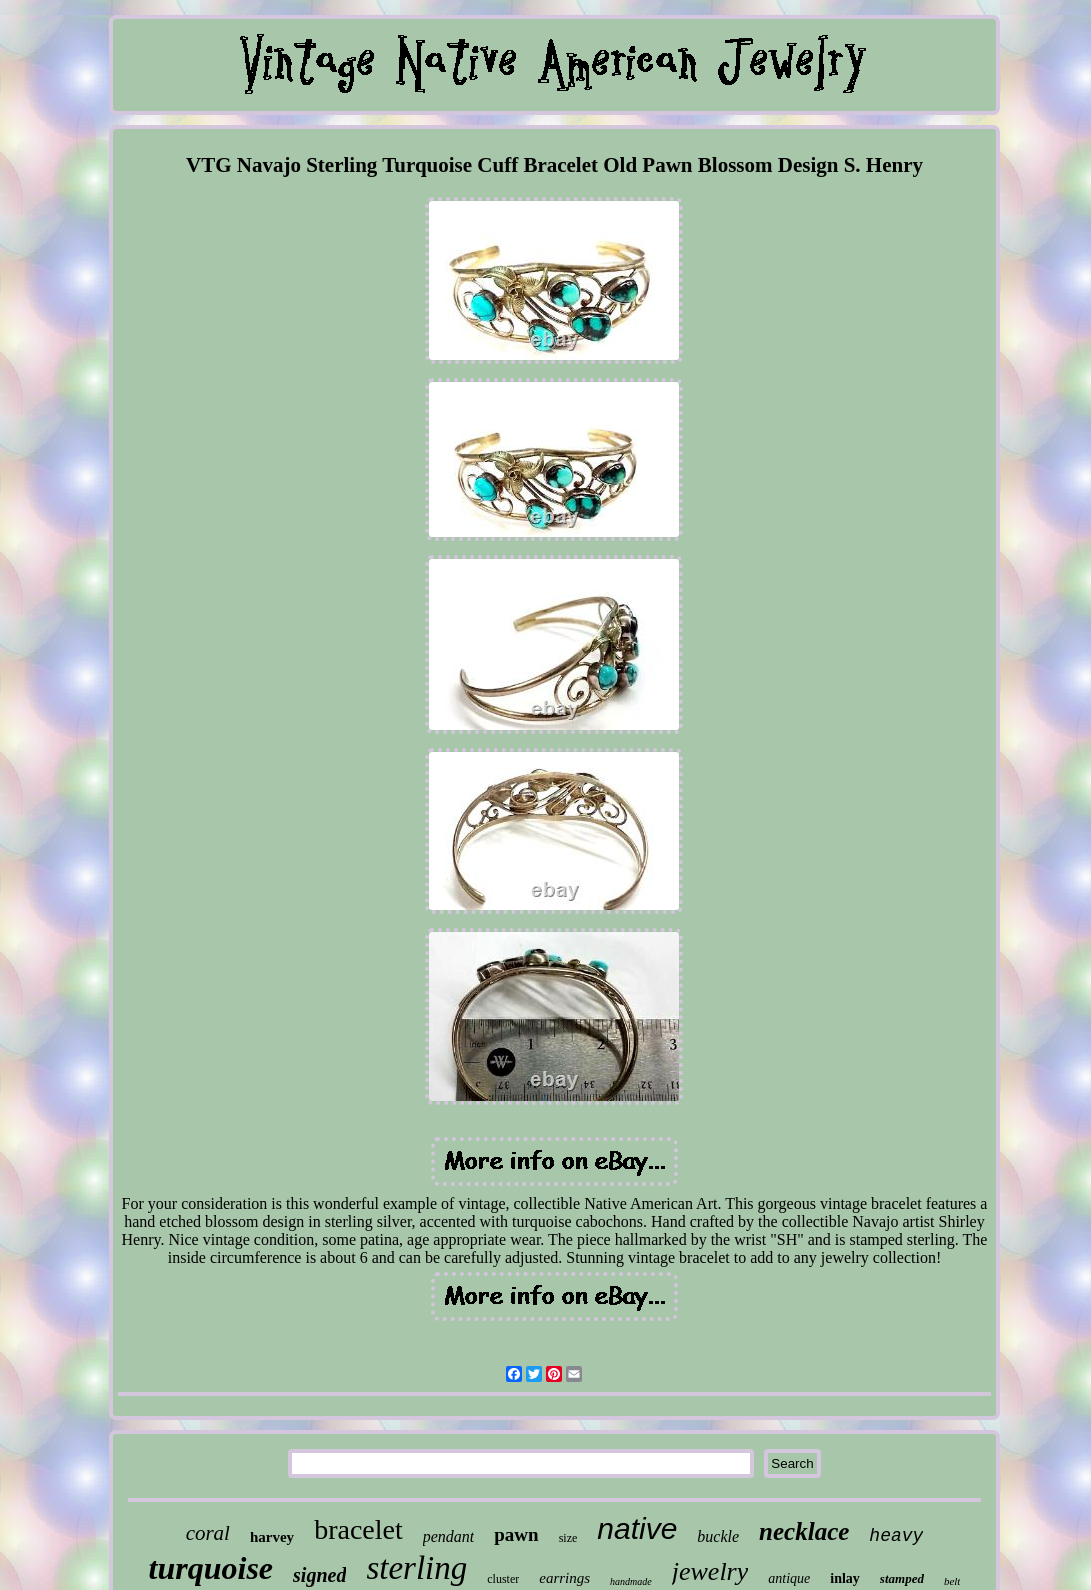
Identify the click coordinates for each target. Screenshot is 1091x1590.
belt (952, 1581)
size (568, 1538)
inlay (845, 1578)
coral (208, 1533)
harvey (272, 1537)
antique (789, 1578)
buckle (718, 1536)
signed (319, 1575)
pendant (449, 1536)
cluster (503, 1579)
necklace (804, 1531)
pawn (516, 1534)
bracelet (358, 1529)
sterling (416, 1568)
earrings (564, 1578)
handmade (631, 1581)
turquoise (211, 1568)
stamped (902, 1578)
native (637, 1528)
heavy (896, 1536)
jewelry (710, 1571)
